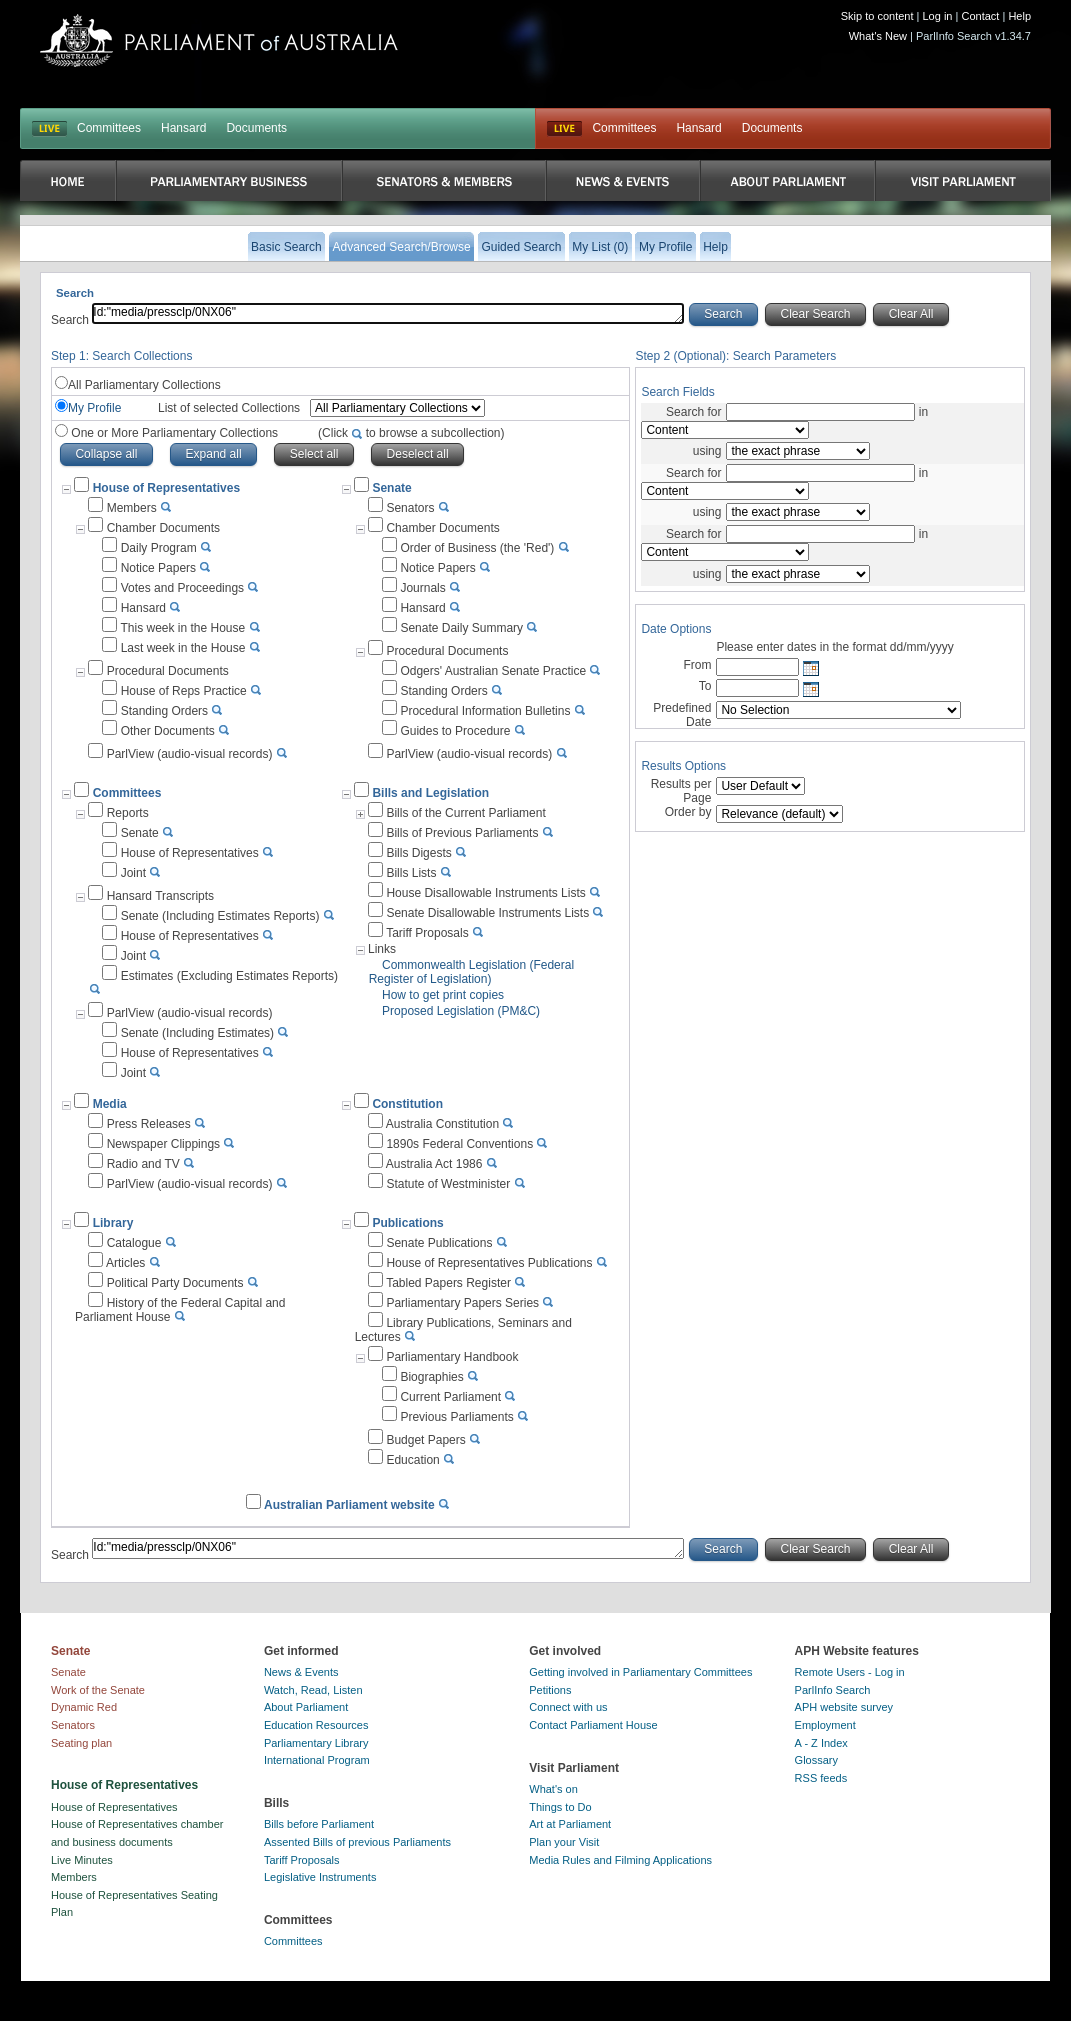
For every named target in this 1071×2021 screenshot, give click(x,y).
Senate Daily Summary (461, 628)
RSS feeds (821, 1778)
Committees (109, 128)
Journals (422, 588)
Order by (688, 812)
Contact (980, 16)
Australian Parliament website (349, 1505)
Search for (693, 412)
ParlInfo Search (833, 1690)
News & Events (301, 1672)
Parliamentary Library (316, 1743)
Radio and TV (143, 1164)
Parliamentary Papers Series (462, 1303)
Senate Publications (439, 1243)
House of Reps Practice (184, 691)
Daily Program (159, 548)
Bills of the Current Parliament (465, 813)
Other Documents (168, 731)
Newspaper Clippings (163, 1144)
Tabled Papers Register (448, 1283)
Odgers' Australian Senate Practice (493, 671)
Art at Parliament (570, 1824)
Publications (407, 1223)
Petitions (550, 1690)
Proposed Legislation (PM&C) (461, 1011)
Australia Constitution (442, 1124)
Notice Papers (158, 568)
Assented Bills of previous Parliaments (357, 1842)
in (921, 412)
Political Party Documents (175, 1283)
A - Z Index (821, 1743)
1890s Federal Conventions (459, 1144)
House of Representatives (190, 853)
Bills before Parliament (319, 1824)
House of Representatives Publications (489, 1263)
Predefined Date (682, 715)
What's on (553, 1789)
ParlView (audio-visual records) (190, 754)
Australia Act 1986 (434, 1164)
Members (132, 508)
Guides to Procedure (455, 731)
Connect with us (568, 1707)
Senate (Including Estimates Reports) (220, 916)
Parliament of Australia (219, 40)
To (705, 686)
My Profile (94, 408)
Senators (410, 508)
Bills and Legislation (430, 793)
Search (71, 320)
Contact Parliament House (593, 1725)
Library (113, 1223)
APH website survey (844, 1707)
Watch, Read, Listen (313, 1690)
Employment (825, 1725)
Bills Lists (411, 873)
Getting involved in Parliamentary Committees (640, 1672)
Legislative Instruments (320, 1877)
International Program (317, 1760)
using (707, 451)
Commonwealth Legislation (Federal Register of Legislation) (471, 972)
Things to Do (560, 1807)
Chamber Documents (163, 528)
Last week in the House (183, 648)
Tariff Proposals (427, 933)
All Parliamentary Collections (144, 385)
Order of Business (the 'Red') (477, 548)
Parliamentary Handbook (452, 1357)
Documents (256, 128)
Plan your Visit (564, 1842)
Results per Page (681, 791)
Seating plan (81, 1743)
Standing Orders (164, 711)
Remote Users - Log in (850, 1672)
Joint (133, 873)
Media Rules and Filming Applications (620, 1860)
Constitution (407, 1104)
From (697, 665)
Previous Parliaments (456, 1417)
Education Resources (316, 1725)
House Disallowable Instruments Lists (485, 893)
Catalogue (134, 1243)
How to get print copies (443, 995)
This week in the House (182, 628)
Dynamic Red (84, 1707)
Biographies (431, 1377)
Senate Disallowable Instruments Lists (487, 913)
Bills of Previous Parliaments (462, 833)
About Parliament (306, 1707)
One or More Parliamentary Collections (286, 433)
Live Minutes (82, 1860)
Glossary (816, 1760)
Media (110, 1104)
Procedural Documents (168, 671)
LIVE (49, 129)
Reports (128, 813)
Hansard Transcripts (160, 896)
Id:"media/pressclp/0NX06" (387, 313)
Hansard (183, 128)
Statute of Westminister (448, 1184)
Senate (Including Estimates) (197, 1033)
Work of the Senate (98, 1690)
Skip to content (877, 16)
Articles (125, 1263)
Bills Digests (418, 853)
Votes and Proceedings (182, 588)
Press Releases (149, 1124)
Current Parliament (450, 1397)
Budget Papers (425, 1440)
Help (1019, 16)
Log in (938, 16)
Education (412, 1460)
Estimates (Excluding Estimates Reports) (229, 976)
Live (564, 129)
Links (382, 949)
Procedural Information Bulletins (485, 711)
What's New (878, 36)
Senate (391, 488)
